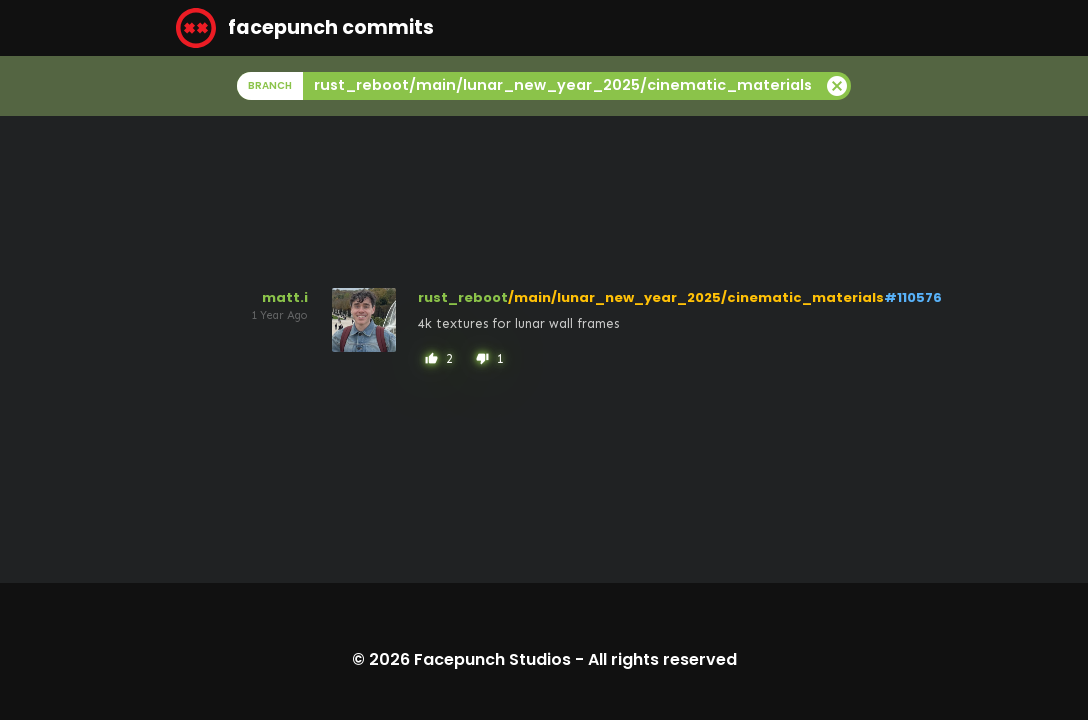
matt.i (285, 297)
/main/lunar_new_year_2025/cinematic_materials (696, 297)
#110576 (913, 297)
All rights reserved (662, 659)
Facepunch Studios (492, 659)
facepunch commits (305, 28)
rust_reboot (463, 297)
